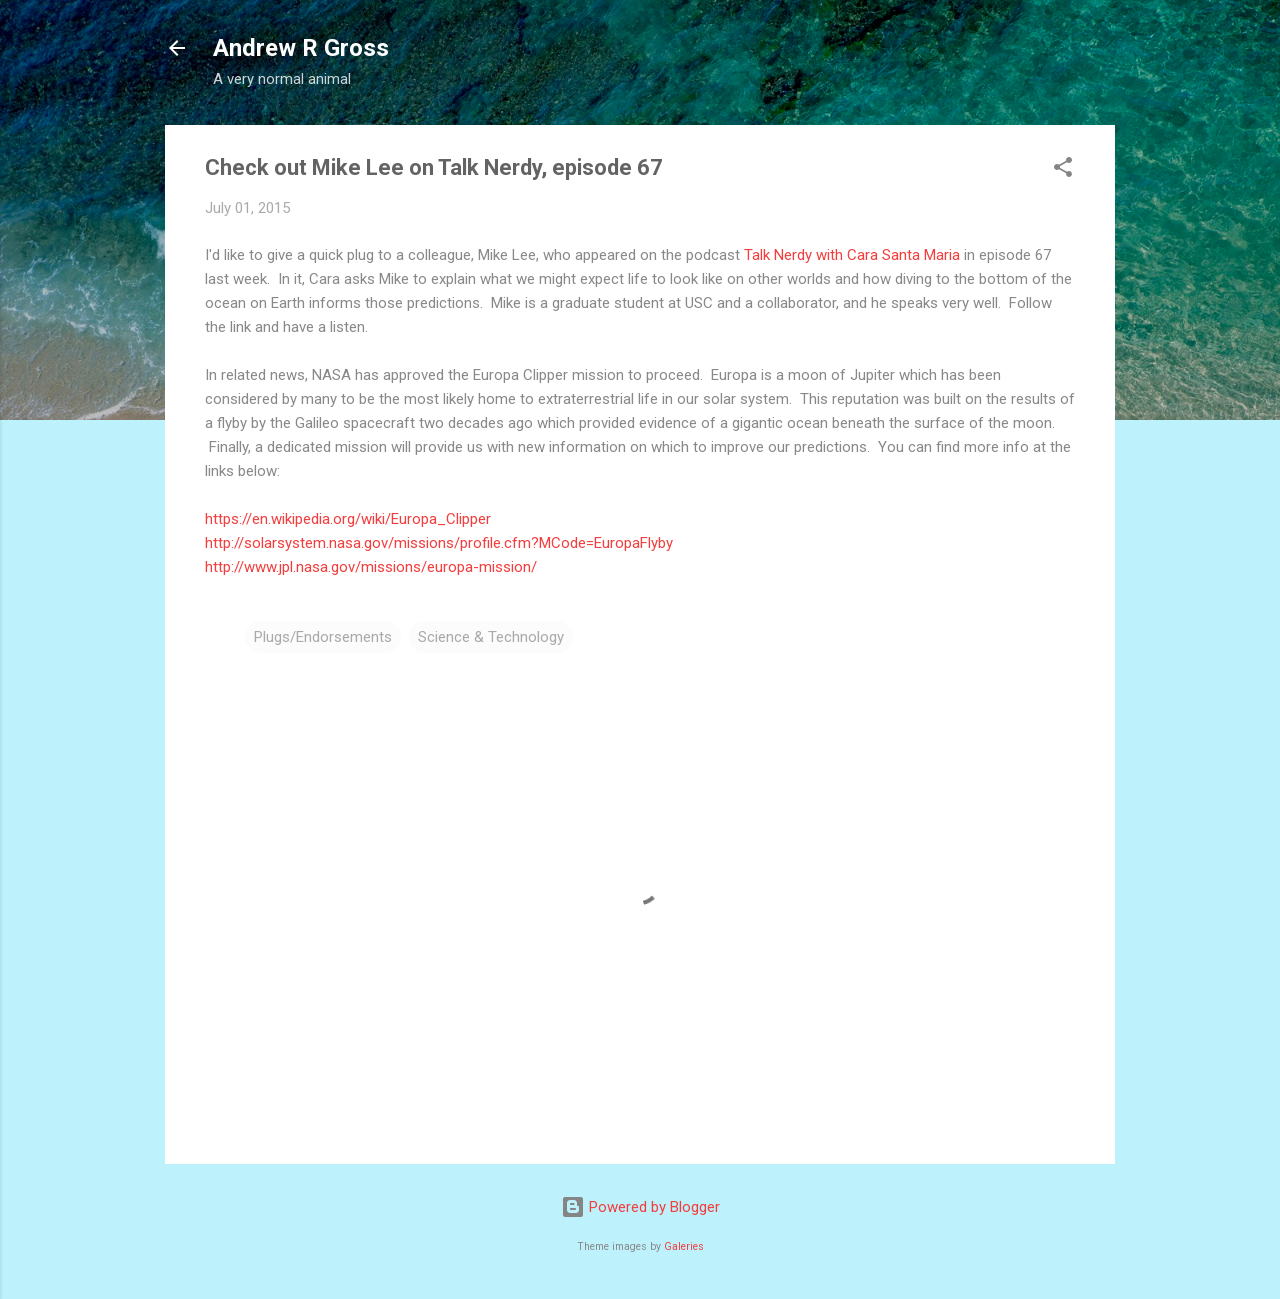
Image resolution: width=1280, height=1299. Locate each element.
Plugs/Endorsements (323, 637)
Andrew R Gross (301, 48)
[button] (1063, 170)
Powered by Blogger (640, 1207)
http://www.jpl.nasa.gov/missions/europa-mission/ (371, 567)
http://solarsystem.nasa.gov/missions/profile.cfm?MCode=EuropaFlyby (439, 543)
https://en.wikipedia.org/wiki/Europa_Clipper (348, 519)
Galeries (684, 1246)
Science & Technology (491, 637)
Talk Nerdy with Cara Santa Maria (852, 255)
